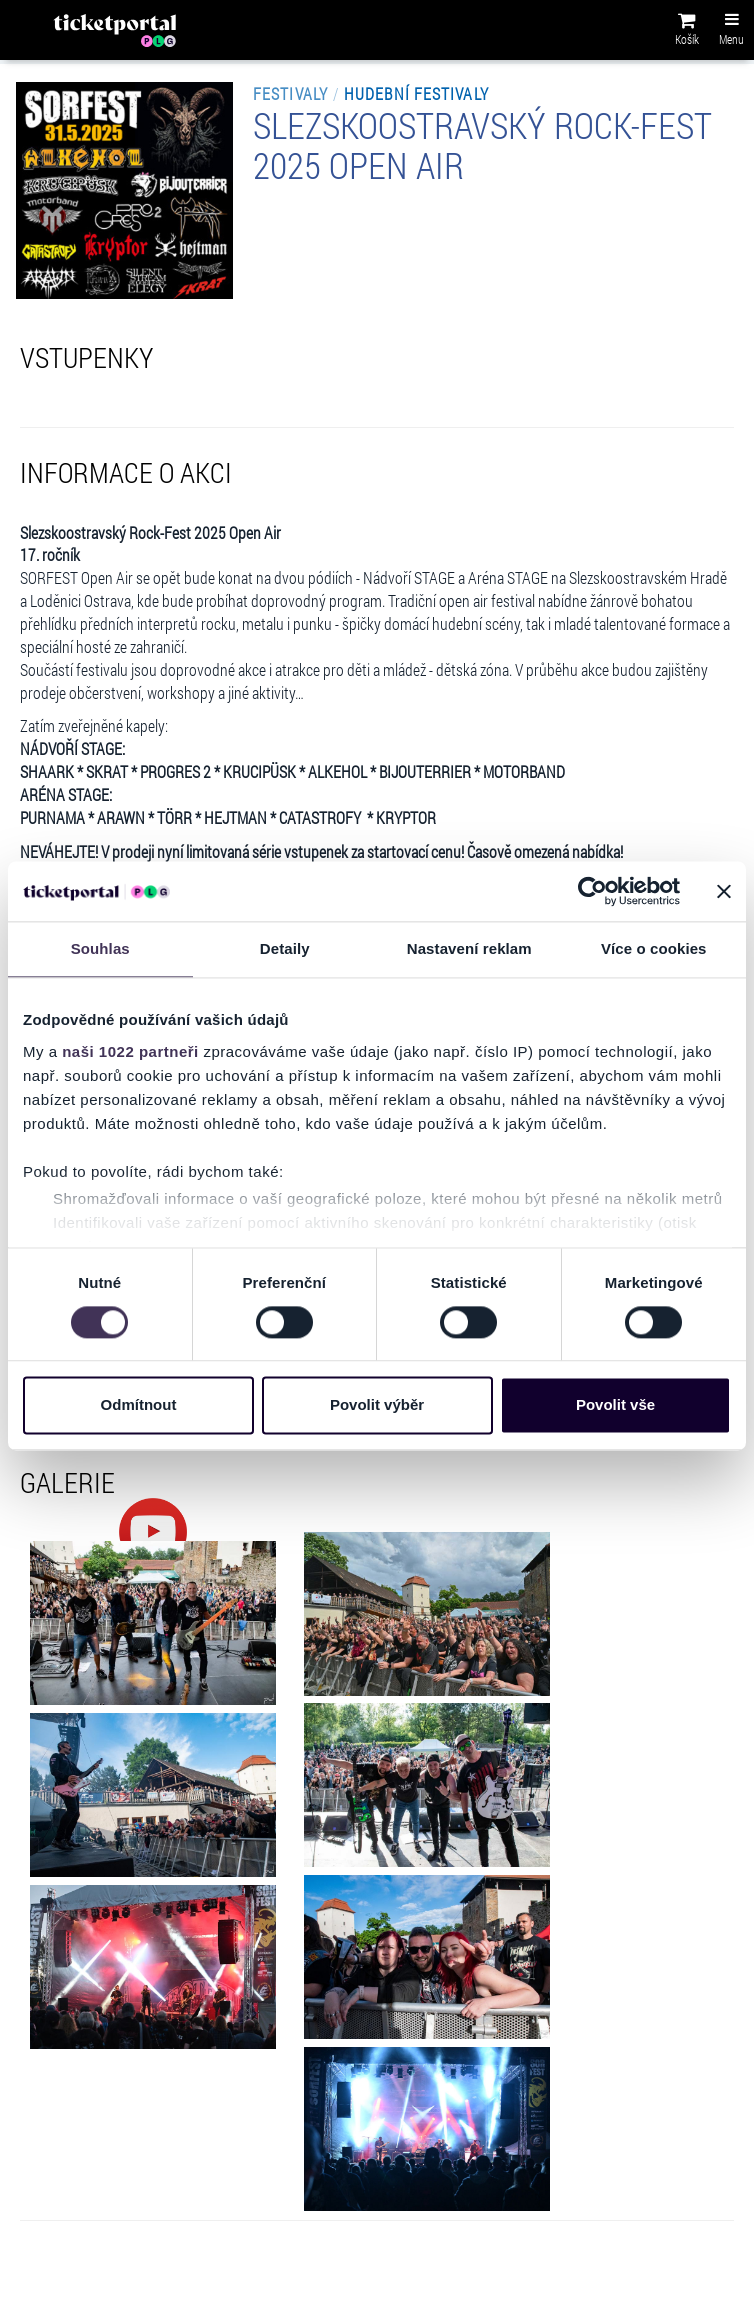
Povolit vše (615, 1405)
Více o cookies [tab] (654, 948)
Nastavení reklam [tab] (469, 948)
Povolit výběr (377, 1405)
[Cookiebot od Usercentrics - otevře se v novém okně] (592, 891)
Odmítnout (139, 1405)
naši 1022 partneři (130, 1051)
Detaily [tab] (285, 948)
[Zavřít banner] (724, 891)
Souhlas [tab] (100, 948)
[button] (687, 32)
